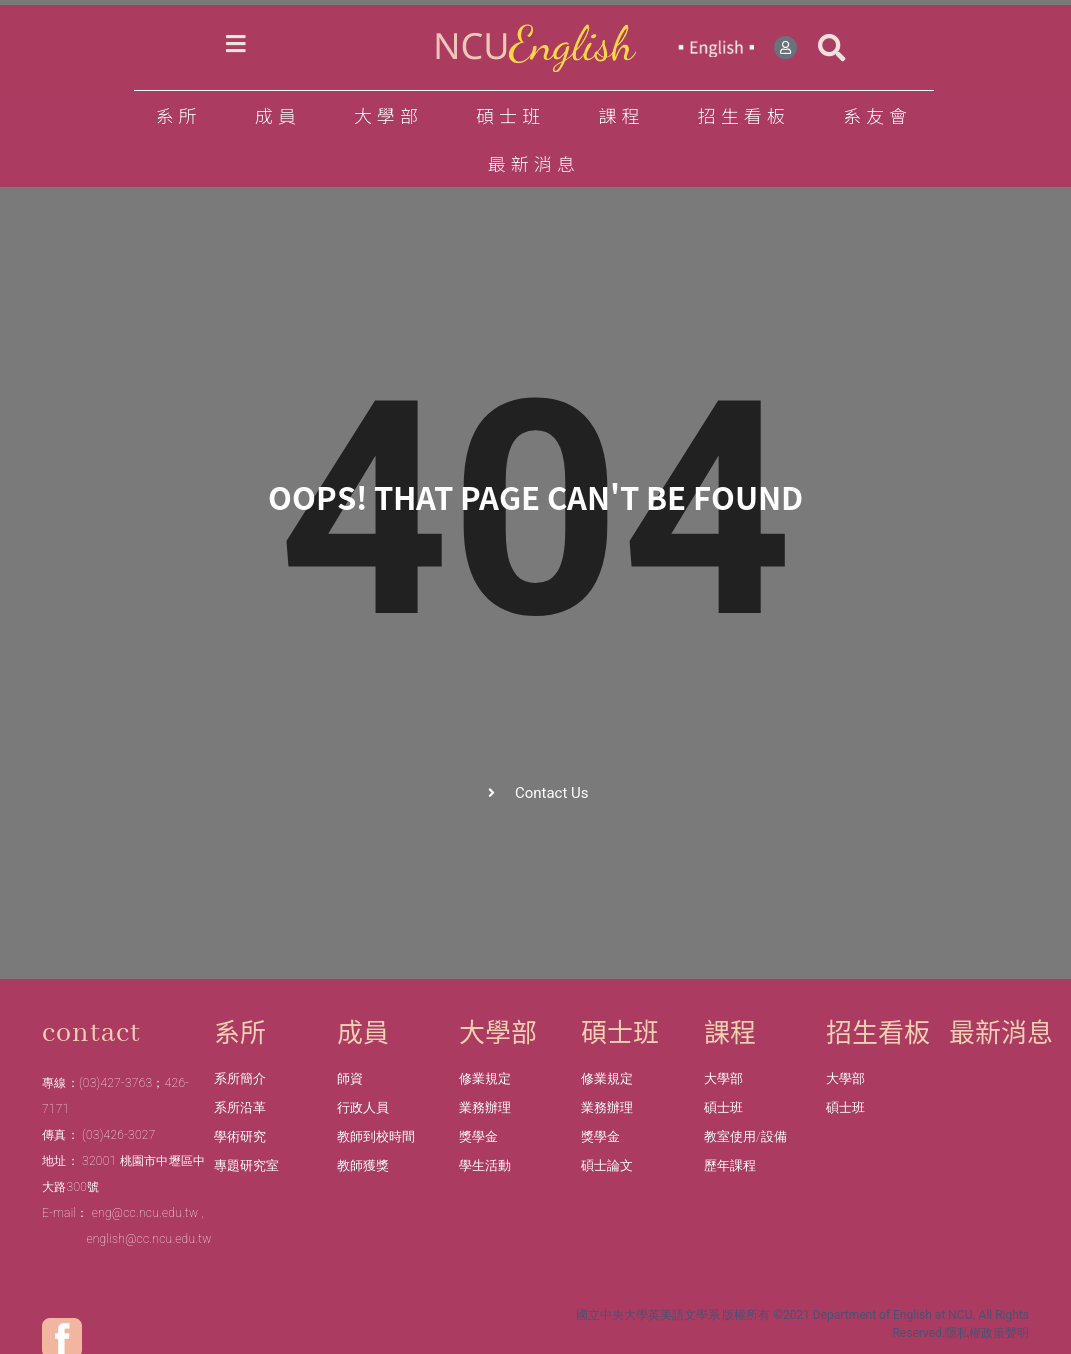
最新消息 (534, 163)
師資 (350, 1078)
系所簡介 (240, 1078)
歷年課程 (730, 1165)
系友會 (877, 115)
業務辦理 (485, 1107)
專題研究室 (246, 1165)
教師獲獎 (363, 1165)
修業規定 (485, 1078)
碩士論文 (607, 1165)
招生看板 (749, 115)
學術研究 (240, 1136)
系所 (183, 115)
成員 (283, 115)
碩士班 (515, 115)
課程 (626, 115)
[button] (832, 48)
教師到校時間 (376, 1136)
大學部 (393, 115)
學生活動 (485, 1165)
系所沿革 (240, 1107)
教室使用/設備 (745, 1136)
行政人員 (363, 1107)
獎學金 (478, 1136)
